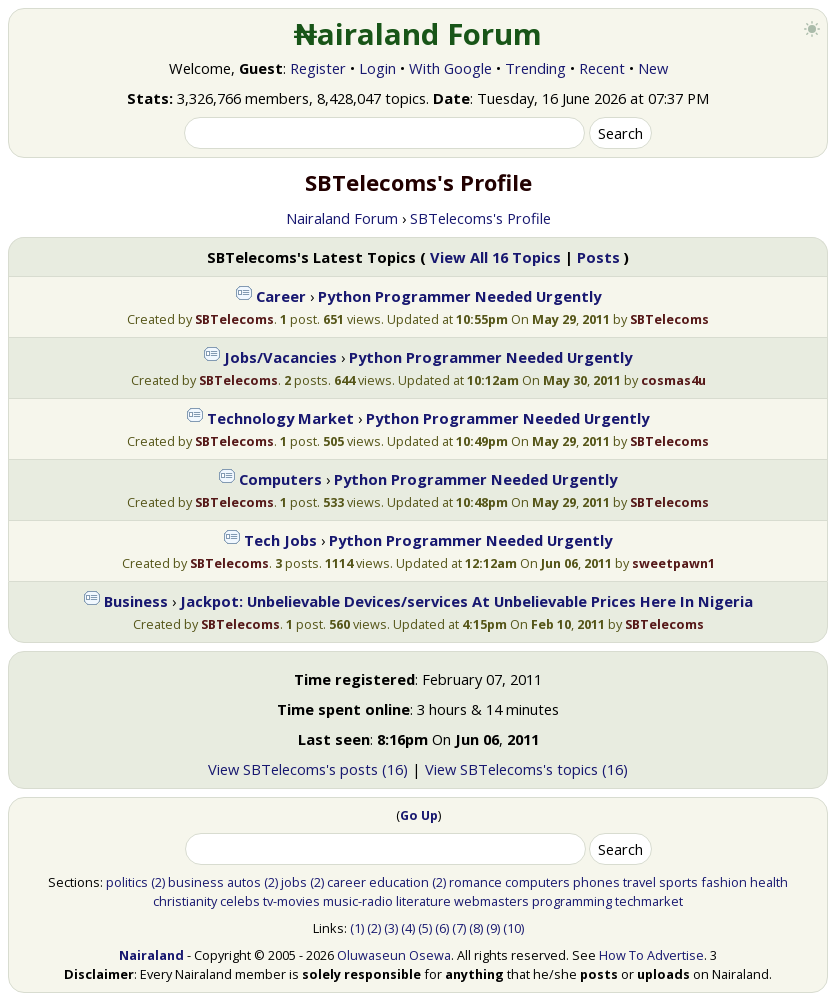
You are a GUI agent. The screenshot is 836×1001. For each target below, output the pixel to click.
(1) (357, 928)
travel (639, 882)
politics (127, 882)
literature (423, 901)
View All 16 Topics (495, 257)
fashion (724, 882)
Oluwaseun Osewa (394, 955)
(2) (158, 882)
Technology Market (280, 418)
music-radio (358, 901)
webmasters (491, 901)
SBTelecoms (234, 319)
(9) (493, 928)
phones (596, 882)
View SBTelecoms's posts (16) (308, 769)
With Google (450, 68)
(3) (391, 928)
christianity (185, 901)
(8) (476, 928)
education (399, 882)
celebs (240, 901)
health (769, 882)
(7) (459, 928)
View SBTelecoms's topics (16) (526, 769)
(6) (442, 928)
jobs (294, 882)
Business (136, 601)
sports (678, 882)
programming (572, 901)
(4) (408, 928)
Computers (280, 479)
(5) (425, 928)
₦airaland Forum (418, 34)
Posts (598, 257)
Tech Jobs (280, 540)
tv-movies (291, 901)
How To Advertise (651, 955)
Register (318, 68)
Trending (535, 68)
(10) (513, 928)
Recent (602, 68)
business (196, 882)
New (653, 68)
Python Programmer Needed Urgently (459, 296)
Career (281, 296)
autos (244, 882)
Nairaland (151, 955)
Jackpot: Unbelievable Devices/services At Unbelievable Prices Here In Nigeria (466, 601)
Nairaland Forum (342, 218)
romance (475, 882)
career (346, 882)
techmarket (649, 901)
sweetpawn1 (673, 563)
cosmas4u (673, 380)
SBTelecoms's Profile (480, 218)
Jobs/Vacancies (280, 357)
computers (537, 882)
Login (377, 68)
